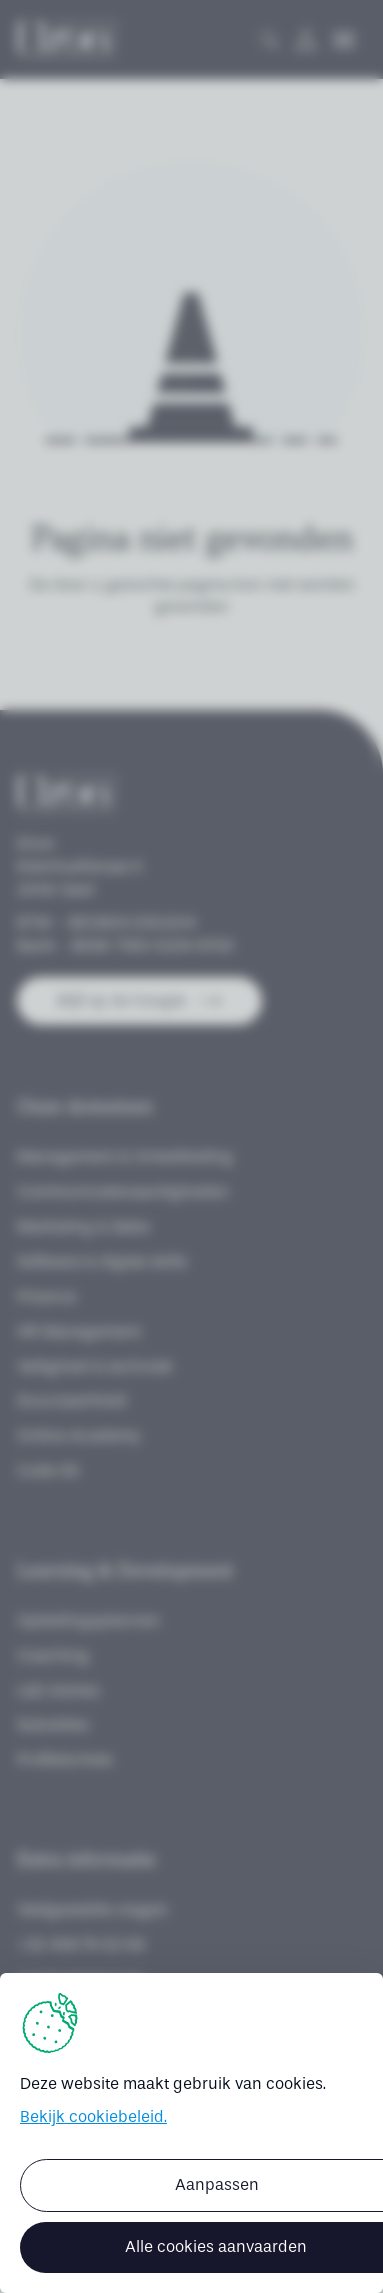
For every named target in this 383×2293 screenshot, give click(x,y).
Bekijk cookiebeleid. (93, 2116)
